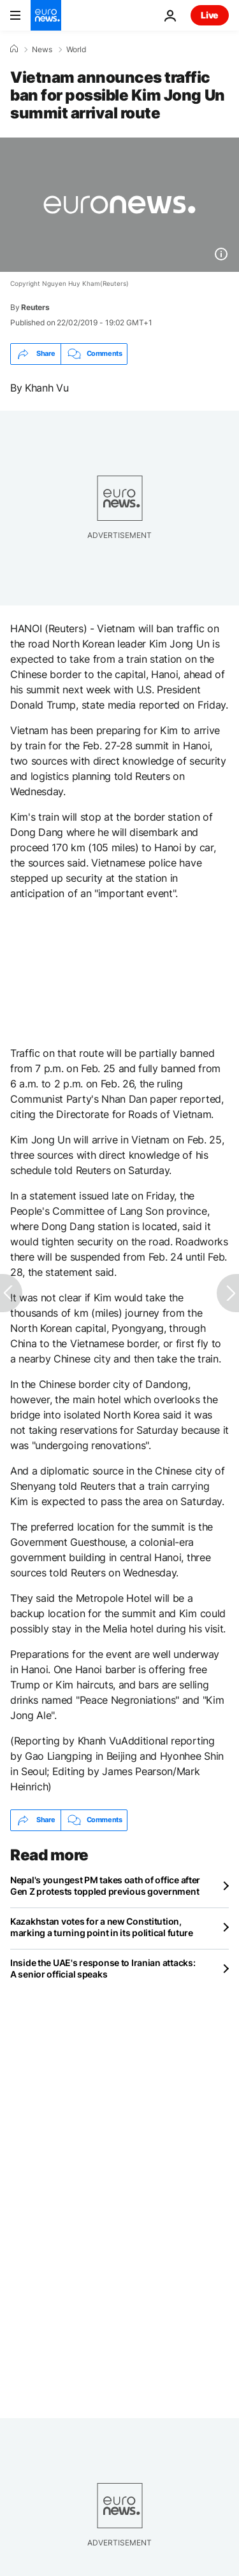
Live (210, 15)
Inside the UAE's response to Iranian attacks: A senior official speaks (102, 1968)
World (76, 49)
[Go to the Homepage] (46, 15)
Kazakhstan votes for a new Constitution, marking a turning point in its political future (101, 1927)
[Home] (14, 49)
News (42, 49)
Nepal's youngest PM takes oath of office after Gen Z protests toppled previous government (105, 1885)
